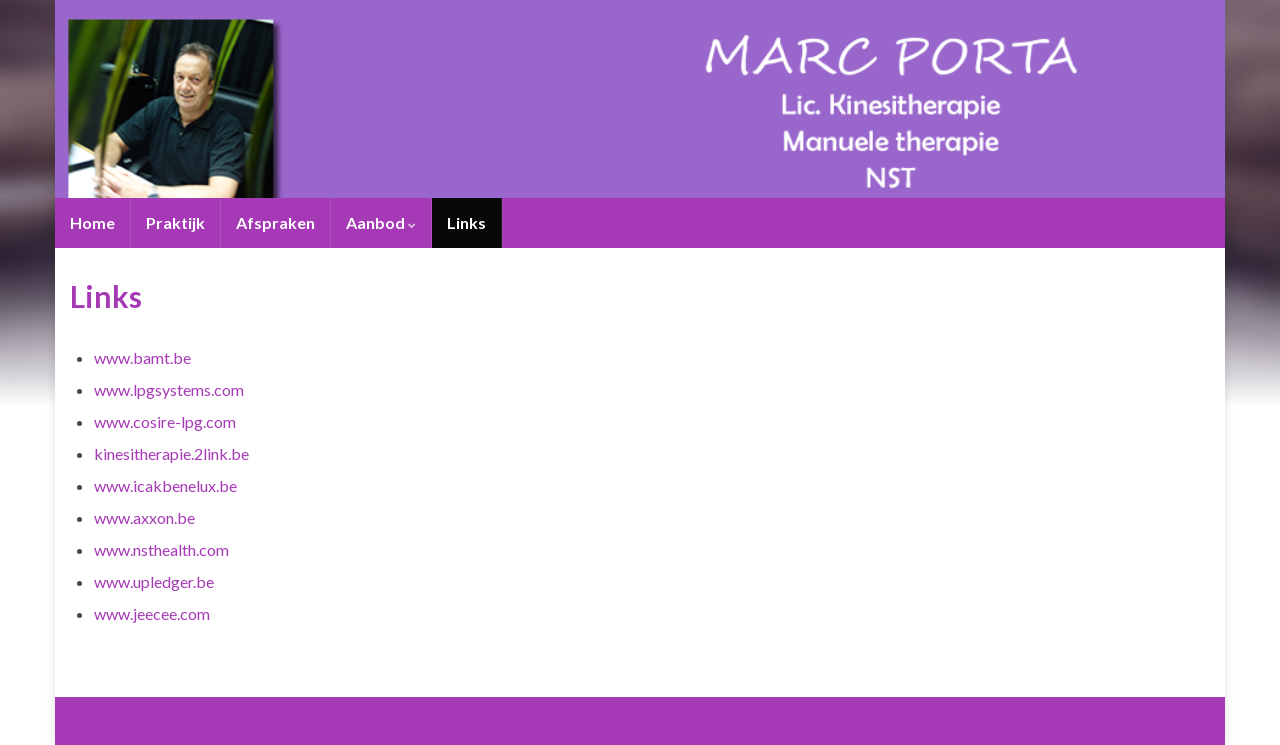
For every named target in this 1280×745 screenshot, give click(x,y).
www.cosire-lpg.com (165, 421)
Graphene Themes (239, 720)
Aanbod (381, 222)
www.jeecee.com (152, 613)
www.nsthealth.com (161, 549)
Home (92, 222)
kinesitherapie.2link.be (171, 453)
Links (466, 222)
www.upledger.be (154, 581)
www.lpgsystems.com (169, 389)
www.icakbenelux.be (165, 485)
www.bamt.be (142, 357)
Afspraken (275, 222)
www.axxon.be (144, 517)
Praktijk (175, 222)
